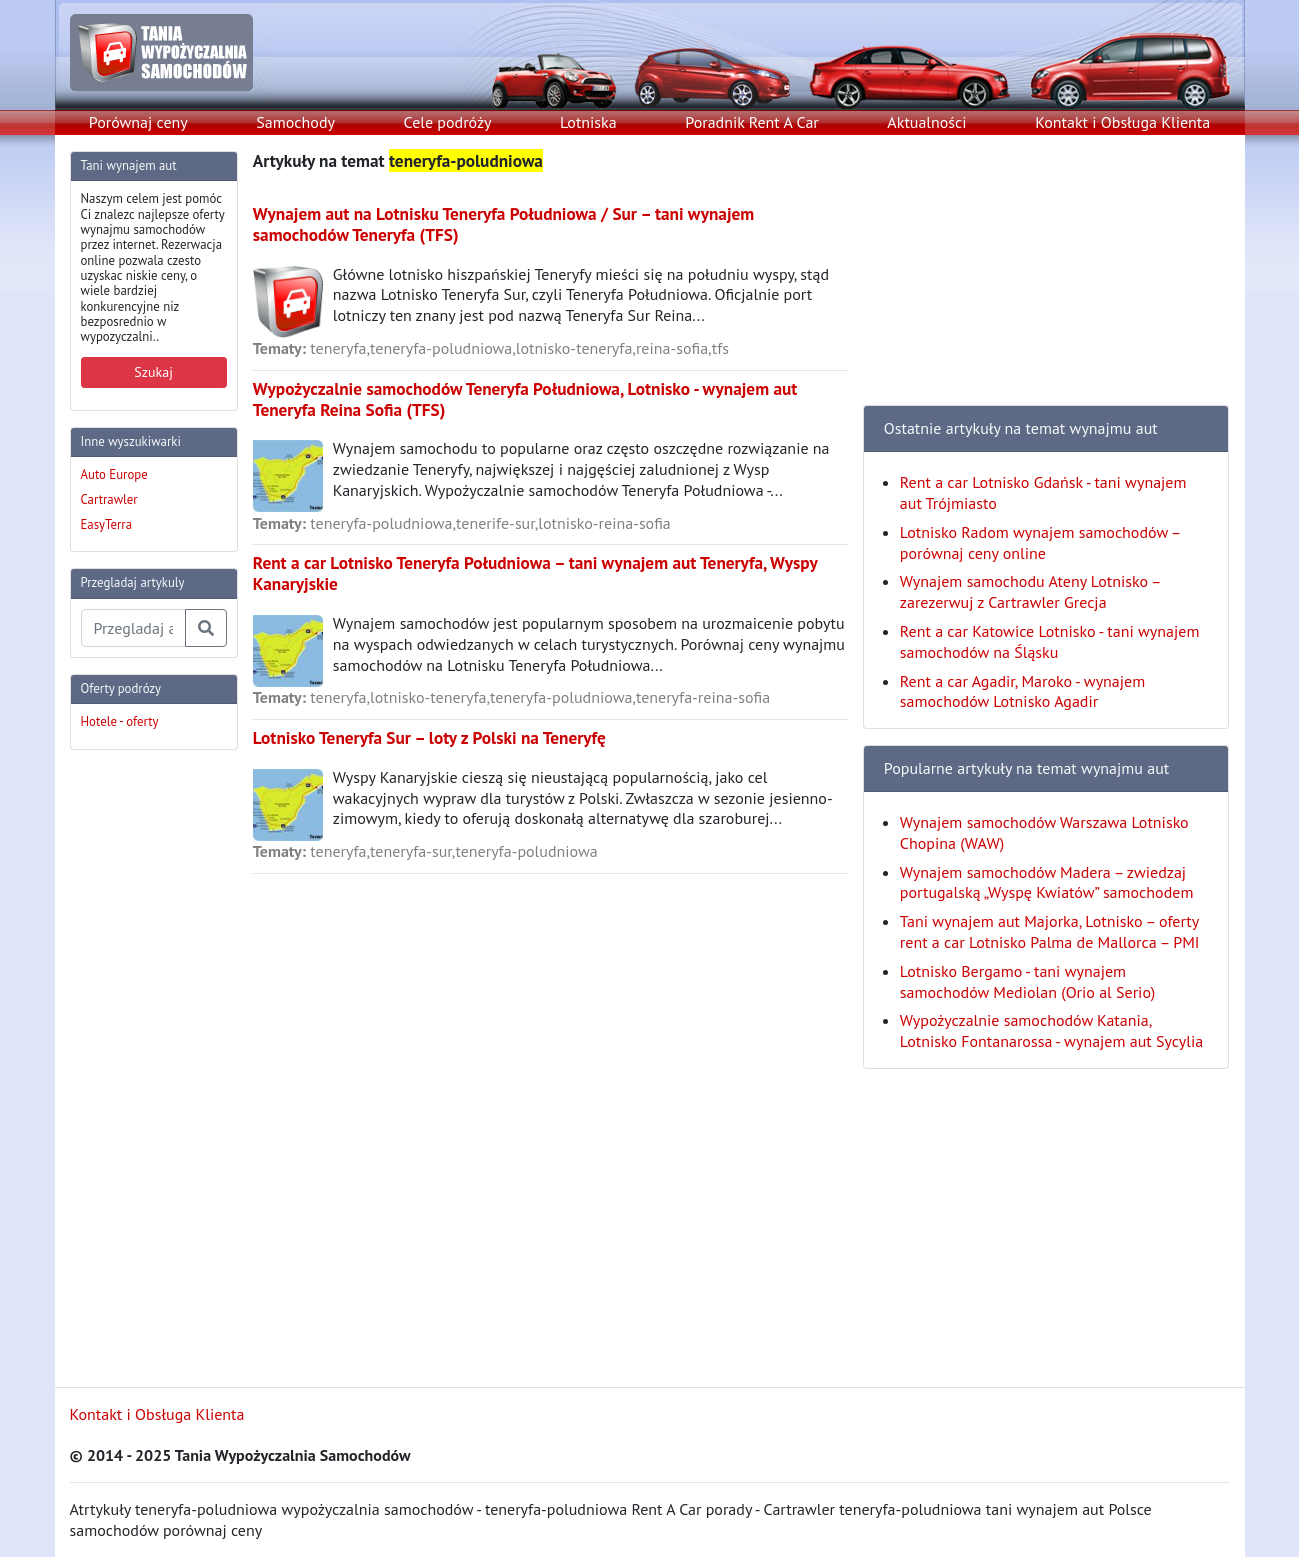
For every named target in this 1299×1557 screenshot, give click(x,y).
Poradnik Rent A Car (751, 122)
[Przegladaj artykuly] (133, 628)
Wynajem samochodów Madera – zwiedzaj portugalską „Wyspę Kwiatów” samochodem (1047, 882)
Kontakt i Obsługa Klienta (1122, 122)
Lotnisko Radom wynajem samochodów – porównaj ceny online (1040, 542)
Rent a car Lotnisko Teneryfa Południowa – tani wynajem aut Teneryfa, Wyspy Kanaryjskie (535, 573)
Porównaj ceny (138, 122)
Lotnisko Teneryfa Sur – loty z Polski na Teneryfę (429, 737)
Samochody (295, 122)
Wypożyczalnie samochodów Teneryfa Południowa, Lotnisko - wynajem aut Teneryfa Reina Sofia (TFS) (525, 399)
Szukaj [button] (153, 372)
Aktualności (926, 122)
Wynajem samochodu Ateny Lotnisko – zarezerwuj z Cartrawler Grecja (1030, 591)
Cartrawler (109, 499)
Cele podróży (448, 122)
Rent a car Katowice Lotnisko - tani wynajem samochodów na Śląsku (1050, 641)
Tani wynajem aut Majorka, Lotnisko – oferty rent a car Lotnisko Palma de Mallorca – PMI (1050, 931)
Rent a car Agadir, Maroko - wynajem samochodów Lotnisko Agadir (1022, 691)
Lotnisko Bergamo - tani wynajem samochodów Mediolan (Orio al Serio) (1028, 981)
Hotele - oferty (120, 721)
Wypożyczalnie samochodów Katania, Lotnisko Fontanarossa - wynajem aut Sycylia (1051, 1030)
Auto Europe (114, 474)
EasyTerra (107, 524)
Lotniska (588, 122)
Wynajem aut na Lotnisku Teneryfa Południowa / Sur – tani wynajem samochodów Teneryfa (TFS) (503, 224)
